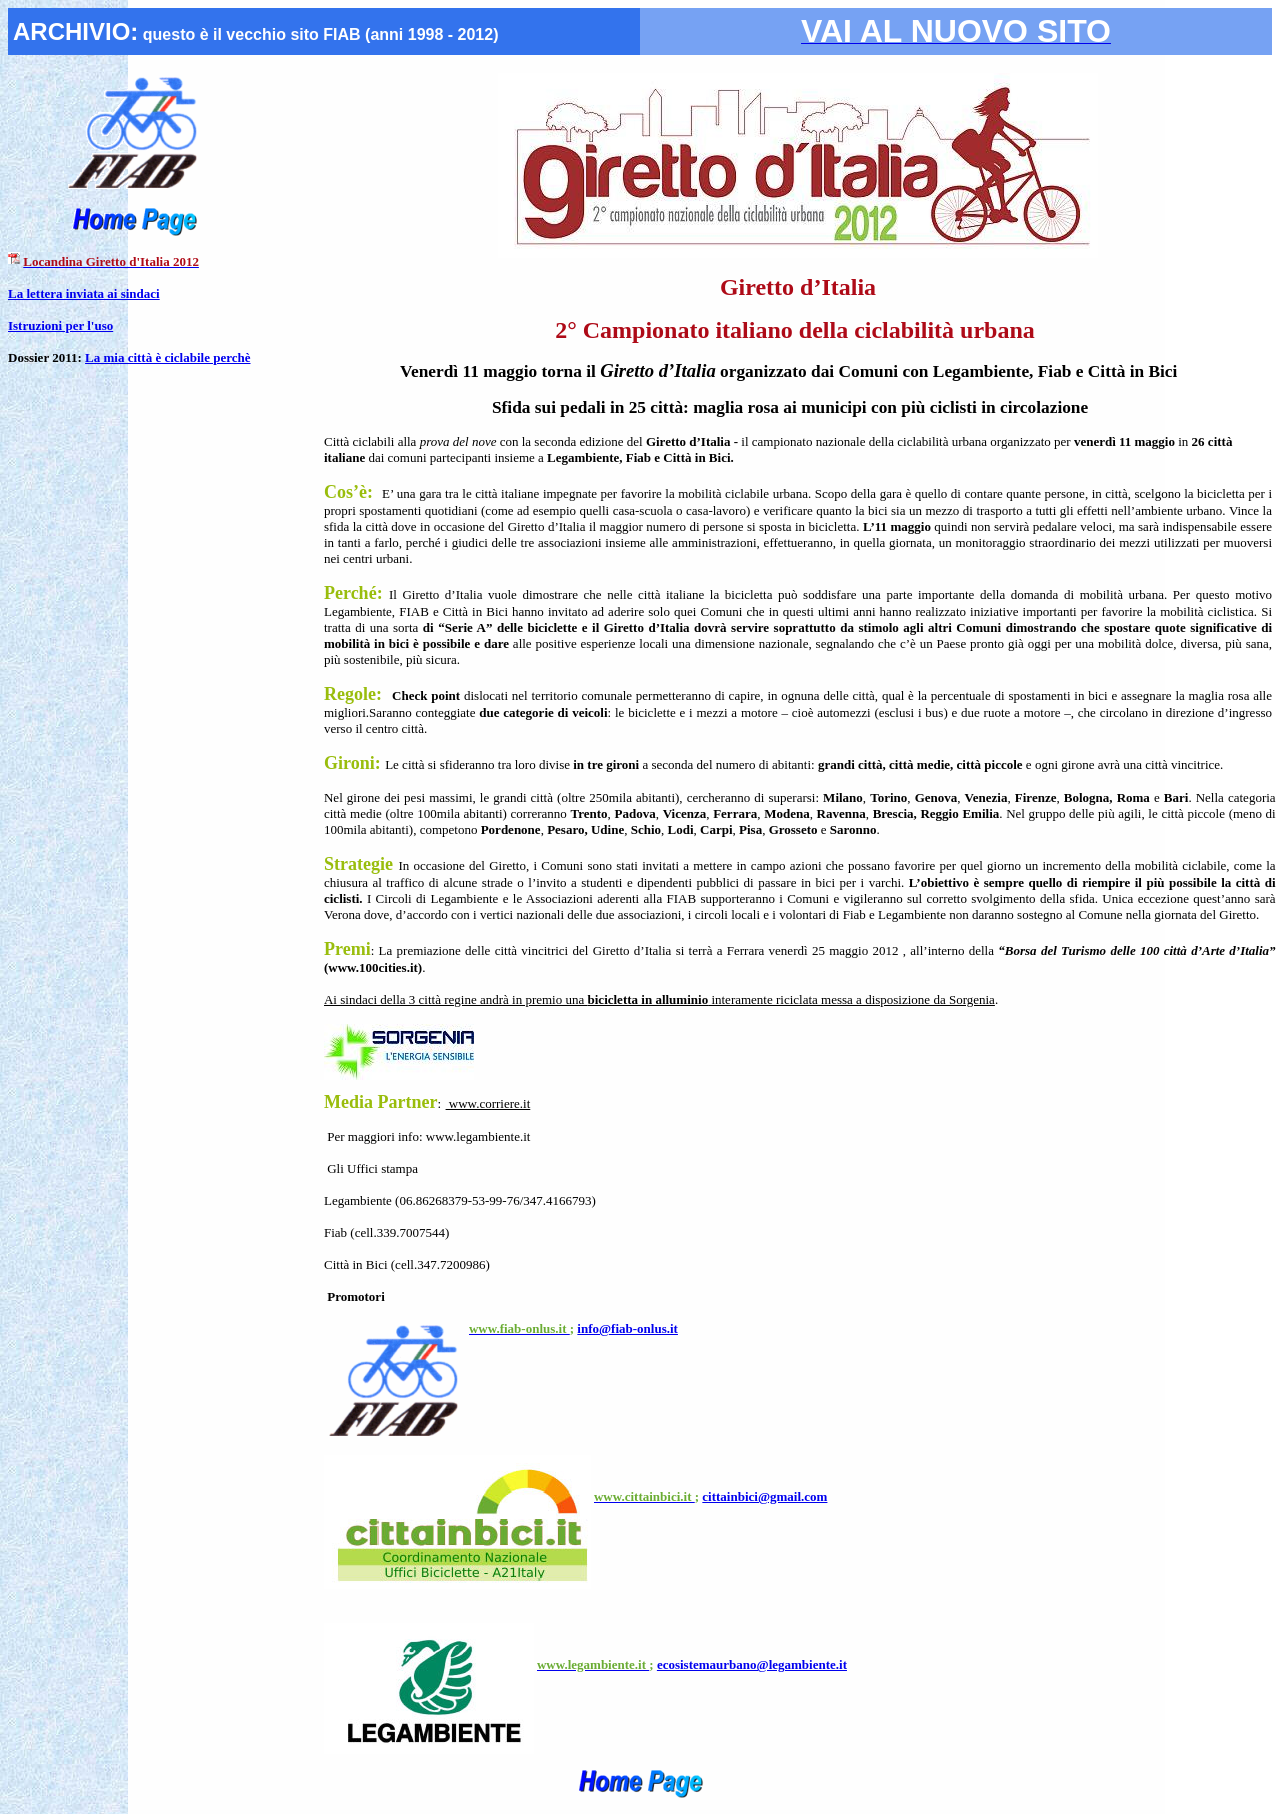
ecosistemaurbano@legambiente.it (752, 1664)
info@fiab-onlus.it (627, 1328)
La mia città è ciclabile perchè (167, 357)
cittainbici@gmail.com (764, 1496)
